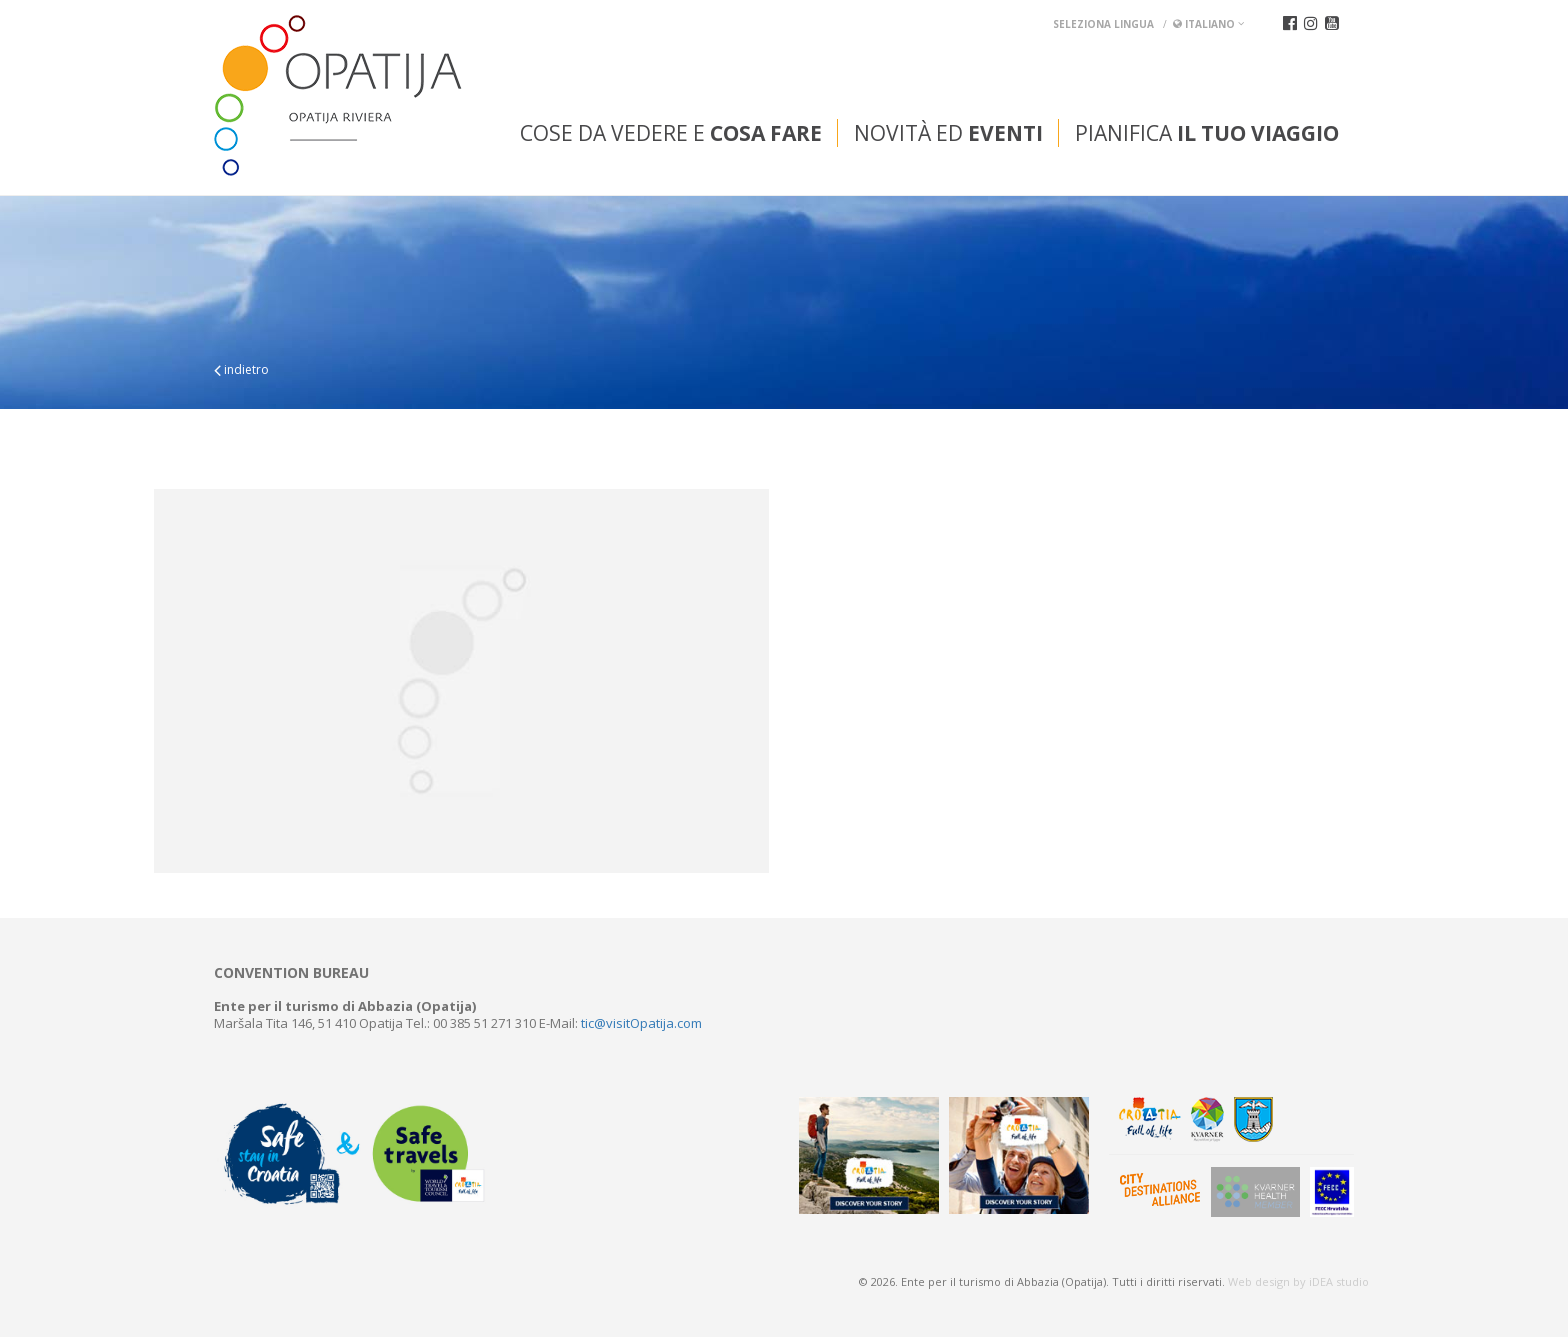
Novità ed (948, 133)
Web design (1259, 1281)
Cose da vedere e (671, 133)
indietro (241, 369)
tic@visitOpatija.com (641, 1023)
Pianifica (1207, 133)
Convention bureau (291, 973)
